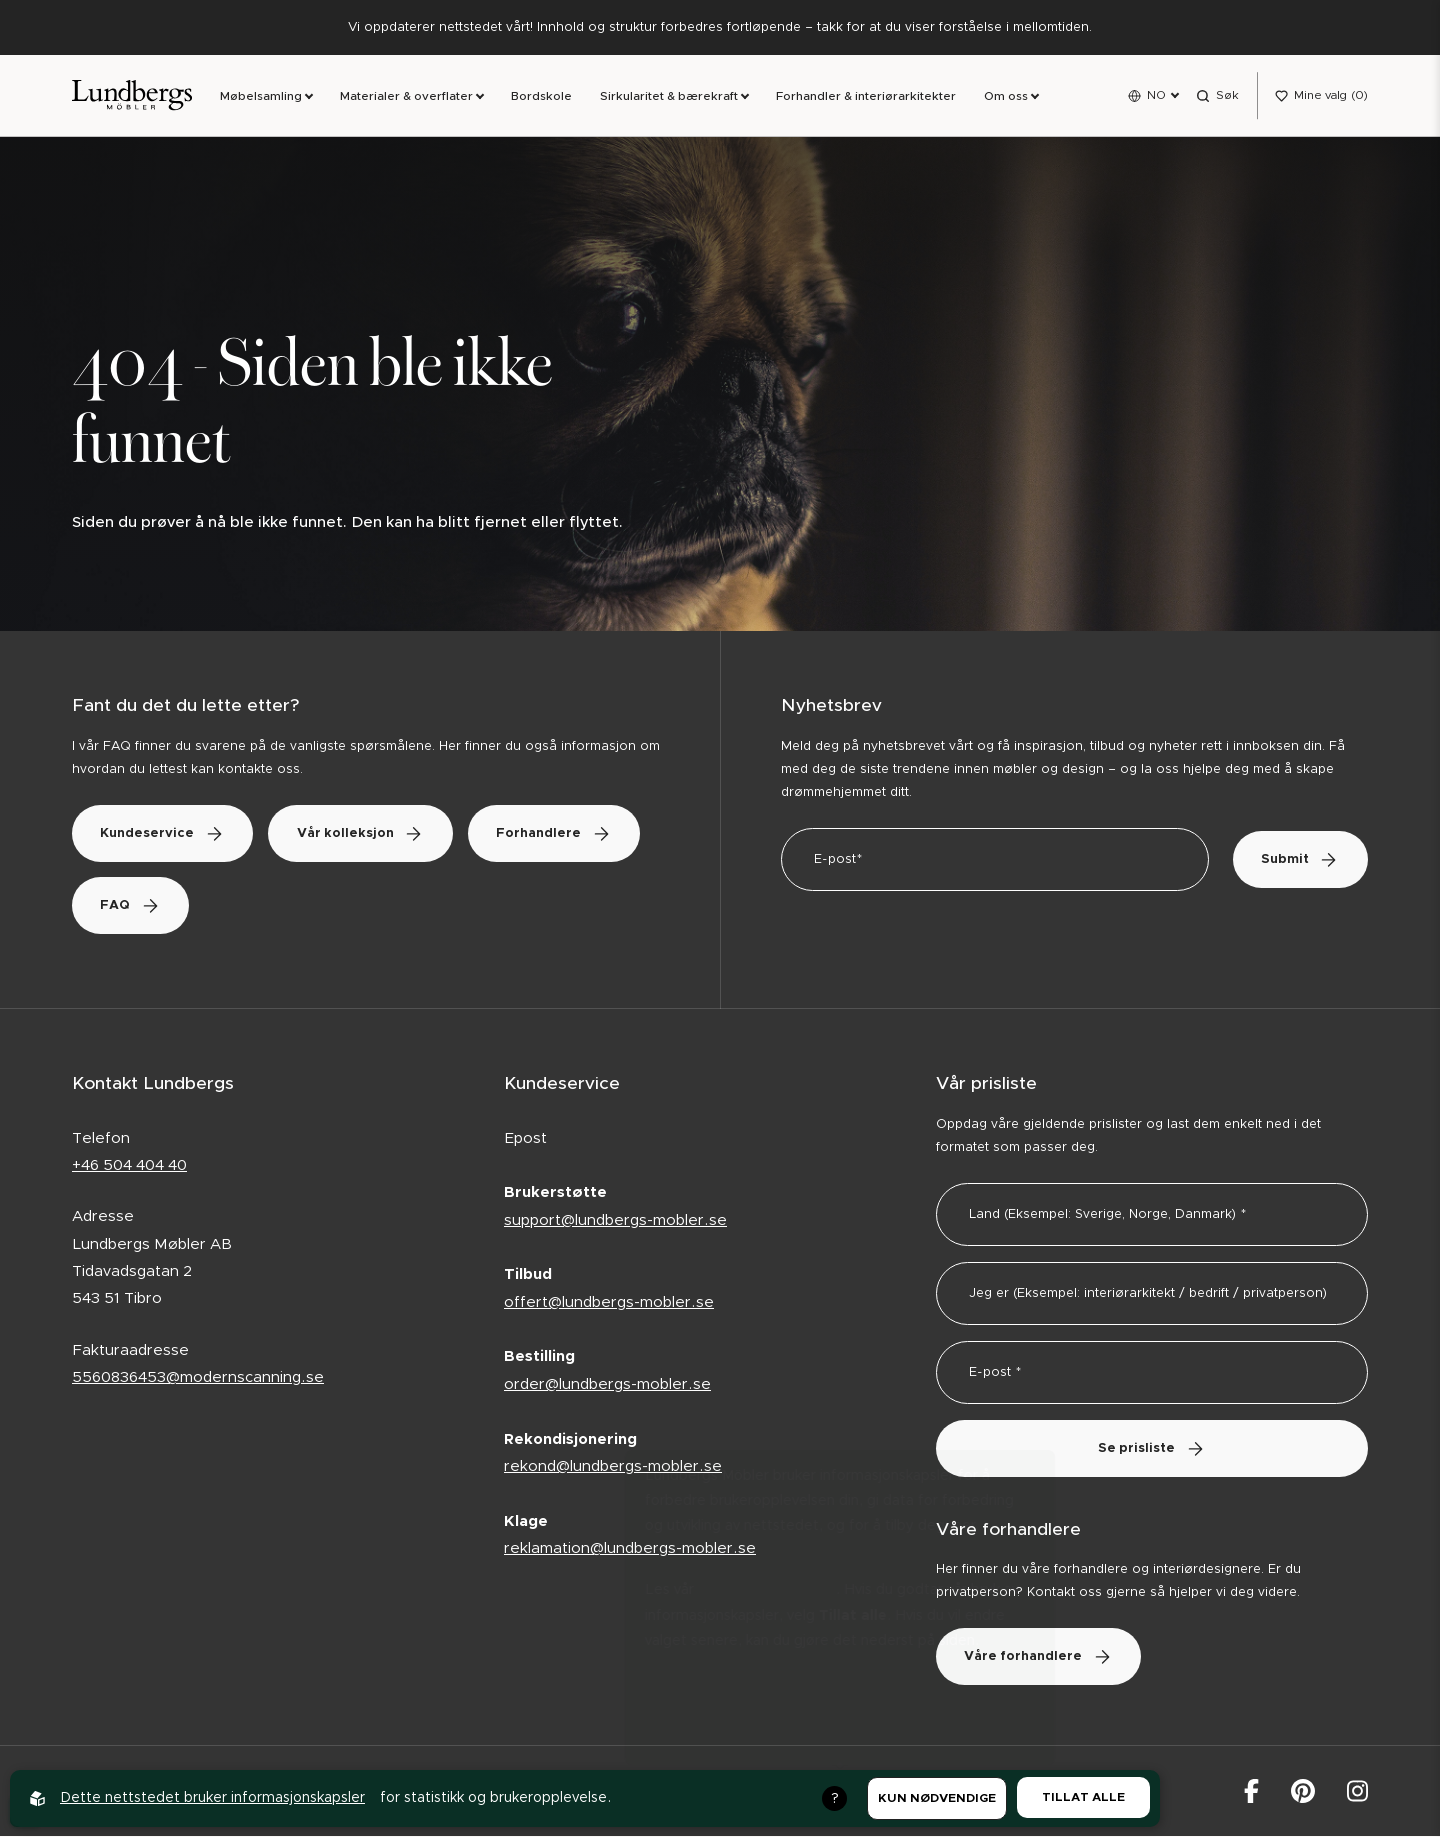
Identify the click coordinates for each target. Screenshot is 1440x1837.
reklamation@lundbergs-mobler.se (630, 1549)
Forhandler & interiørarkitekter (866, 97)
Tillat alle (1083, 1797)
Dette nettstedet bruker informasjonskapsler (212, 1798)
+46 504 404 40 (129, 1166)
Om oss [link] (1006, 97)
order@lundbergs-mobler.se (607, 1385)
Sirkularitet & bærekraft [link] (669, 97)
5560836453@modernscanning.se (198, 1378)
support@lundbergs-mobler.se (615, 1221)
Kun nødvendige (937, 1798)
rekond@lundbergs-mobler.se (613, 1467)
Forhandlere (160, 906)
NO (1156, 95)
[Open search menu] (1217, 96)
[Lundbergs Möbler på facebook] (1251, 1792)
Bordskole (541, 97)
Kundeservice (165, 834)
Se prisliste (1152, 1449)
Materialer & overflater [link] (406, 97)
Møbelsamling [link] (261, 97)
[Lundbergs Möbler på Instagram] (1357, 1792)
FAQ (325, 906)
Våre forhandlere (1041, 1658)
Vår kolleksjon (367, 834)
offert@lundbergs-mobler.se (609, 1303)
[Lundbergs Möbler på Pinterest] (1303, 1792)
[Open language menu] (1153, 96)
